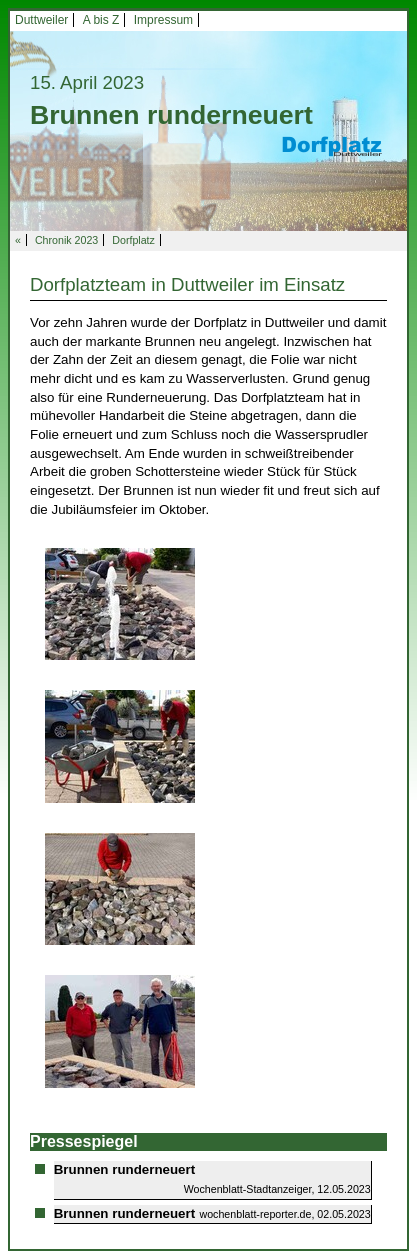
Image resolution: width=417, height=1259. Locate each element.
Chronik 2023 (66, 240)
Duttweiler (41, 20)
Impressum (163, 20)
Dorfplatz (133, 240)
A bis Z (101, 20)
